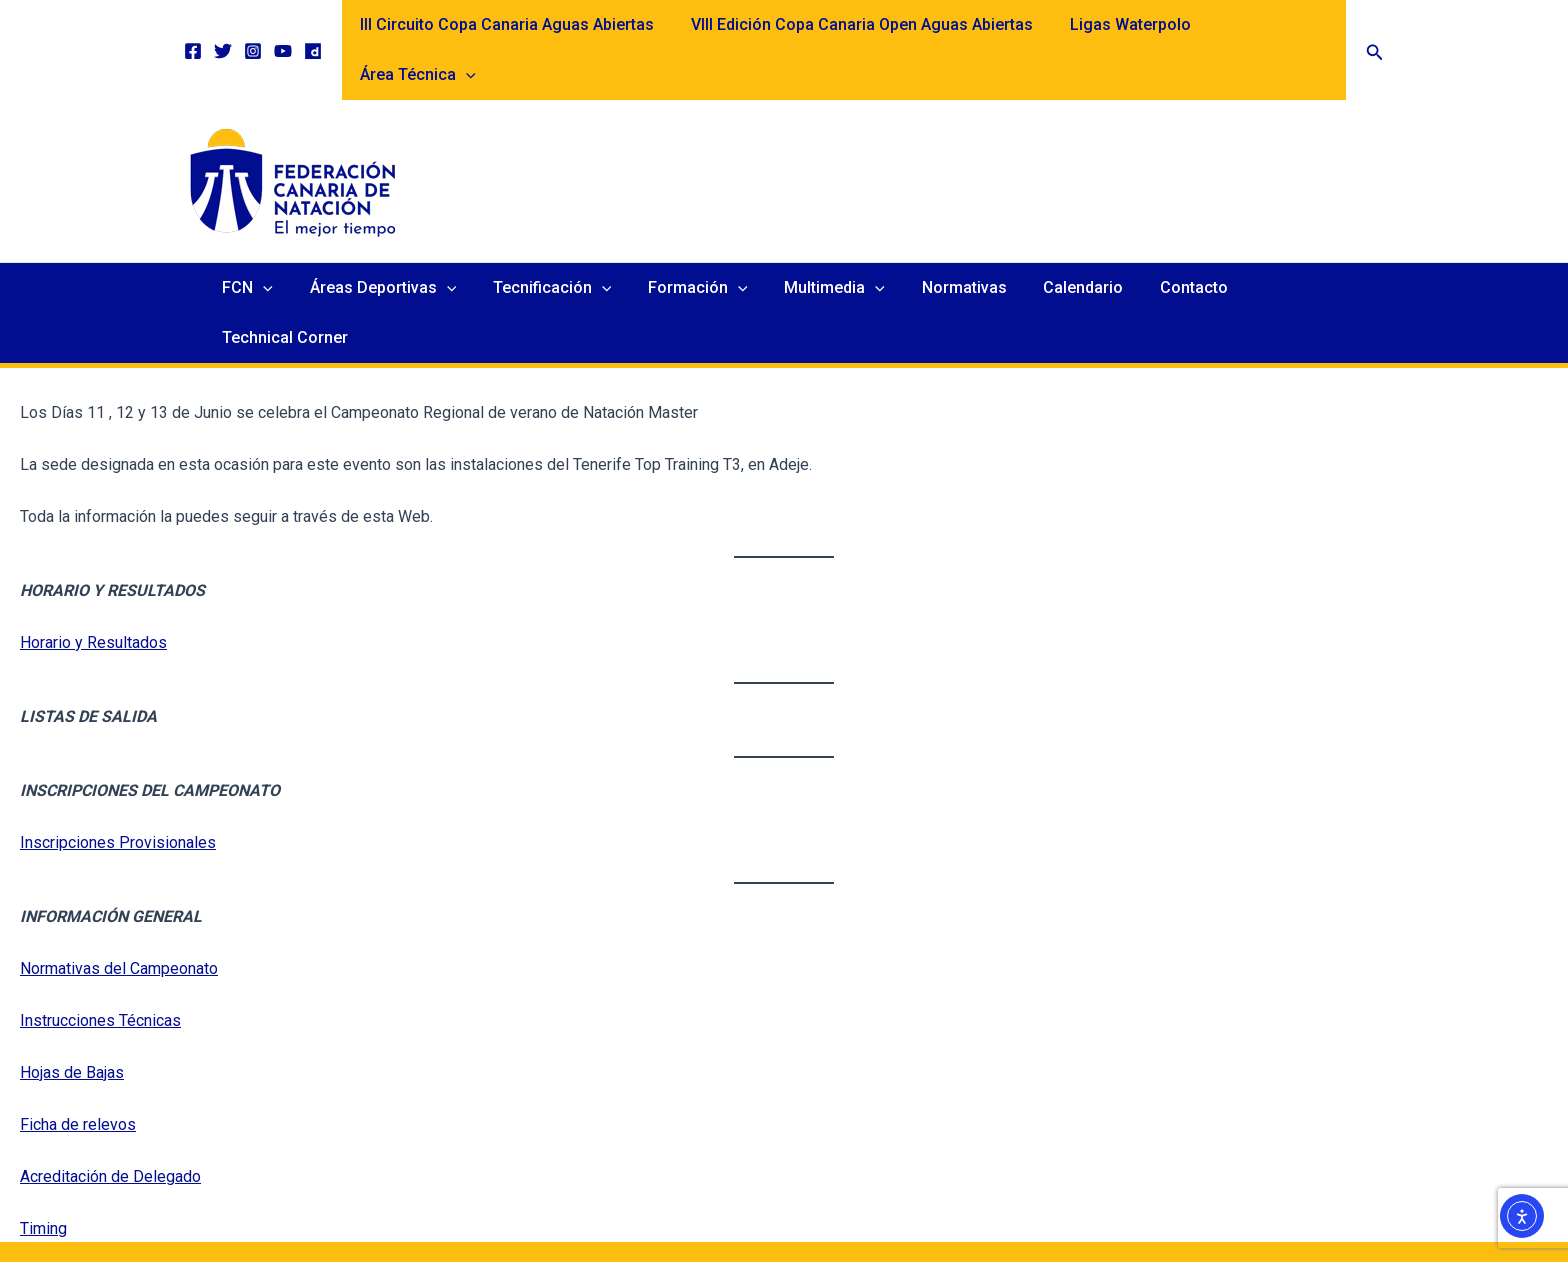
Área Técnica (1272, 25)
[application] (1320, 25)
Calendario (1070, 237)
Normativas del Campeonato (119, 868)
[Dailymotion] (313, 26)
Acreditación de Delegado (110, 1076)
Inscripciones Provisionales (118, 742)
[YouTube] (283, 26)
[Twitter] (223, 26)
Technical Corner (1305, 237)
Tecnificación (557, 238)
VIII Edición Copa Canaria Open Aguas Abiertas (858, 24)
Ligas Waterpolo (1121, 24)
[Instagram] (253, 26)
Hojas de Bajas (72, 972)
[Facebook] (193, 26)
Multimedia (830, 238)
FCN (262, 238)
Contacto (1176, 237)
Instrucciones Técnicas (100, 920)
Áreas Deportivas (393, 238)
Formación (699, 238)
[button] (1375, 25)
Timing (43, 1128)
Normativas (955, 237)
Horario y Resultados (93, 542)
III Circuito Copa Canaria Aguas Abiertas (508, 24)
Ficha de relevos (78, 1024)
